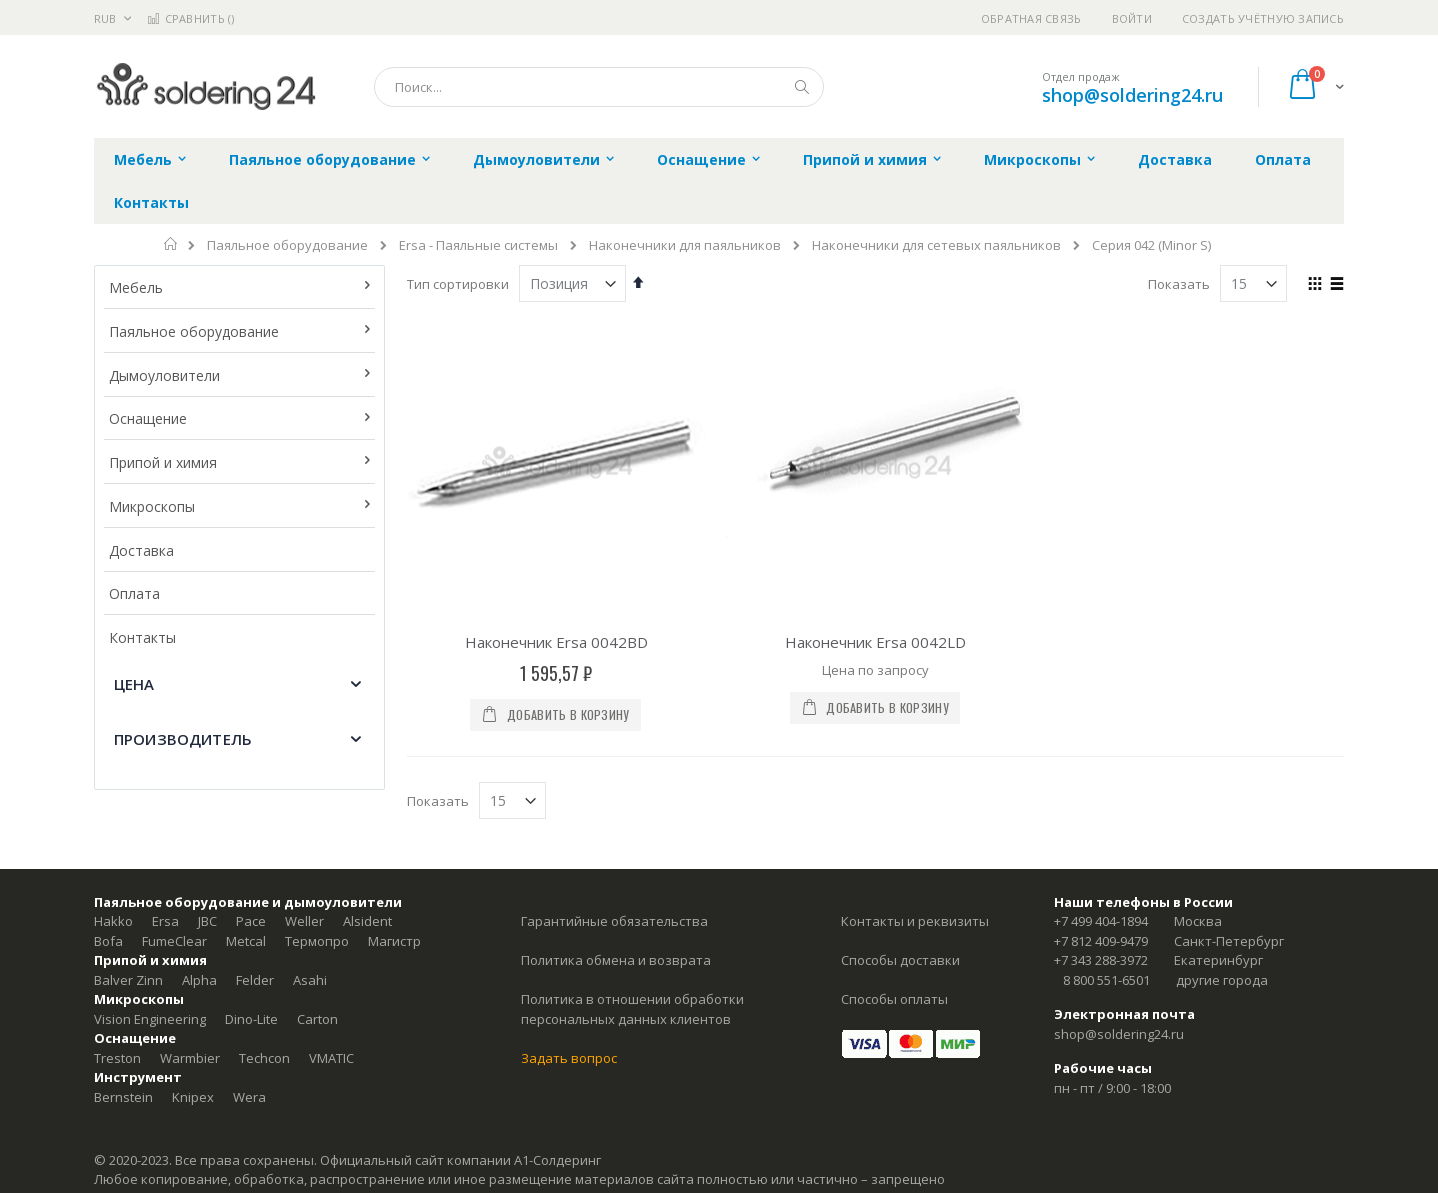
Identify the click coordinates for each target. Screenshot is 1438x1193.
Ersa (165, 921)
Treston (117, 1058)
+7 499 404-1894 (1101, 921)
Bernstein (123, 1097)
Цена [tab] (134, 684)
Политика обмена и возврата (616, 960)
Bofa (108, 941)
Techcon (264, 1058)
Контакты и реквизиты (915, 921)
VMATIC (331, 1058)
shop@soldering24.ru (1132, 95)
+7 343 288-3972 (1101, 960)
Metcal (246, 941)
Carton (317, 1019)
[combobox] (599, 87)
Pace (251, 921)
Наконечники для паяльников (685, 245)
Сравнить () (190, 18)
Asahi (310, 980)
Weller (304, 921)
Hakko (113, 921)
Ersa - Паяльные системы (478, 245)
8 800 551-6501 (1106, 980)
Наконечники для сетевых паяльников (936, 245)
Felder (255, 980)
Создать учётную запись (1263, 18)
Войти (1132, 18)
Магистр (394, 941)
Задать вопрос (569, 1058)
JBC (207, 921)
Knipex (193, 1097)
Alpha (199, 980)
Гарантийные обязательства (614, 921)
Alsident (367, 921)
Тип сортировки (458, 284)
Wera (249, 1097)
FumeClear (174, 941)
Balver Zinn (128, 980)
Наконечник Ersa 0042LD (875, 642)
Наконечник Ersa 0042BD (556, 642)
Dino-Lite (251, 1019)
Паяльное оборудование (287, 245)
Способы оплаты (894, 999)
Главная (171, 244)
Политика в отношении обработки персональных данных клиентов (632, 1009)
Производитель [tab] (183, 739)
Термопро (317, 941)
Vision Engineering (150, 1019)
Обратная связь (1031, 18)
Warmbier (190, 1058)
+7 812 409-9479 (1101, 941)
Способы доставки (900, 960)
